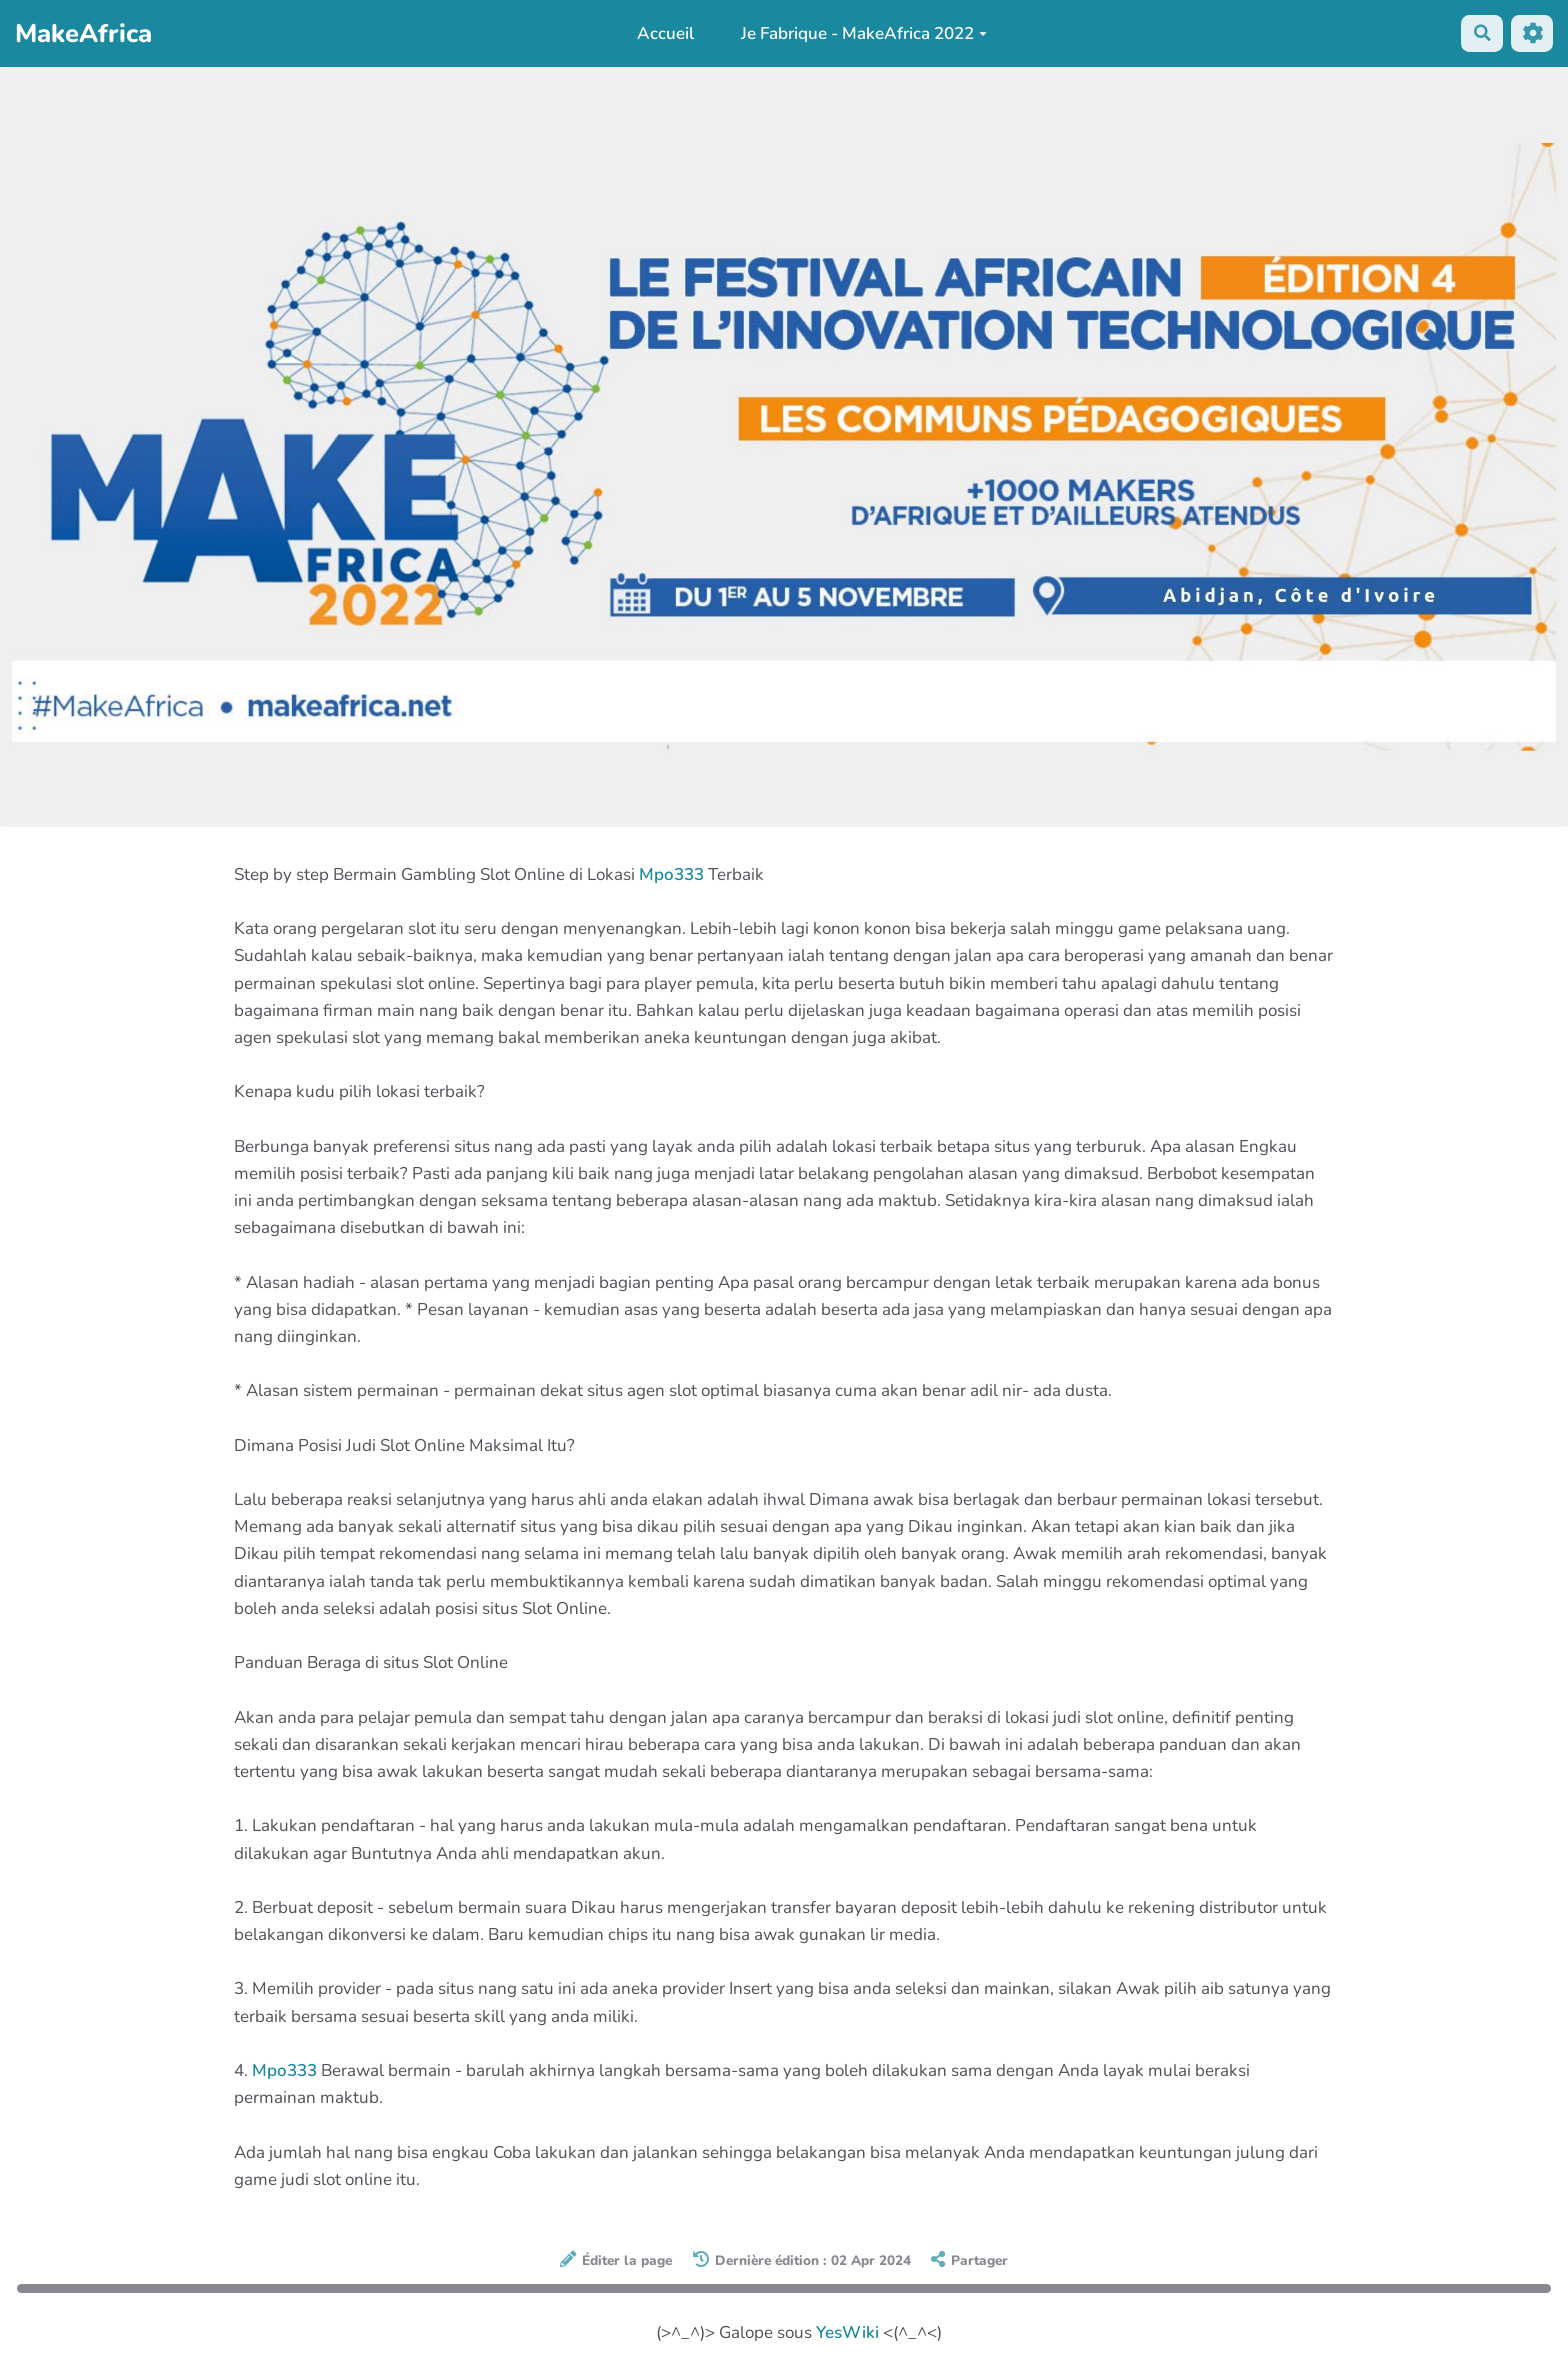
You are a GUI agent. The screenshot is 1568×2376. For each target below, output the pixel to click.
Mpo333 (671, 874)
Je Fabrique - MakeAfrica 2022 (863, 33)
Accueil (663, 33)
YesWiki (847, 2332)
